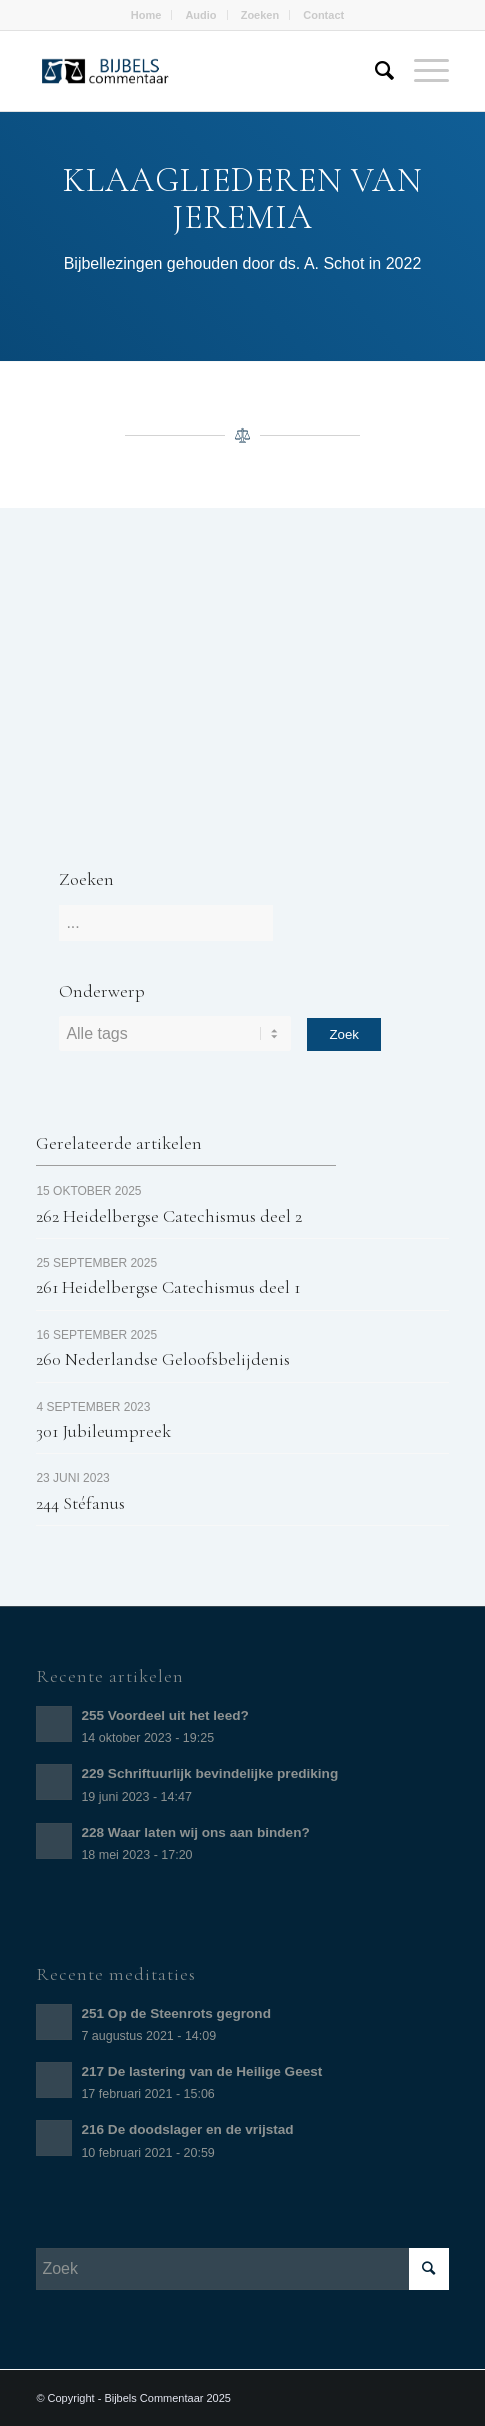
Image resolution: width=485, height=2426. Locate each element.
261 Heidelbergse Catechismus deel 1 (168, 1287)
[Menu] (421, 71)
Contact (323, 15)
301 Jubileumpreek (103, 1431)
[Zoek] (374, 71)
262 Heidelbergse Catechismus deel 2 (169, 1216)
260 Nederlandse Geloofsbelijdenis (163, 1359)
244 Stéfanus (80, 1503)
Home (146, 15)
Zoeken (260, 15)
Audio (200, 15)
